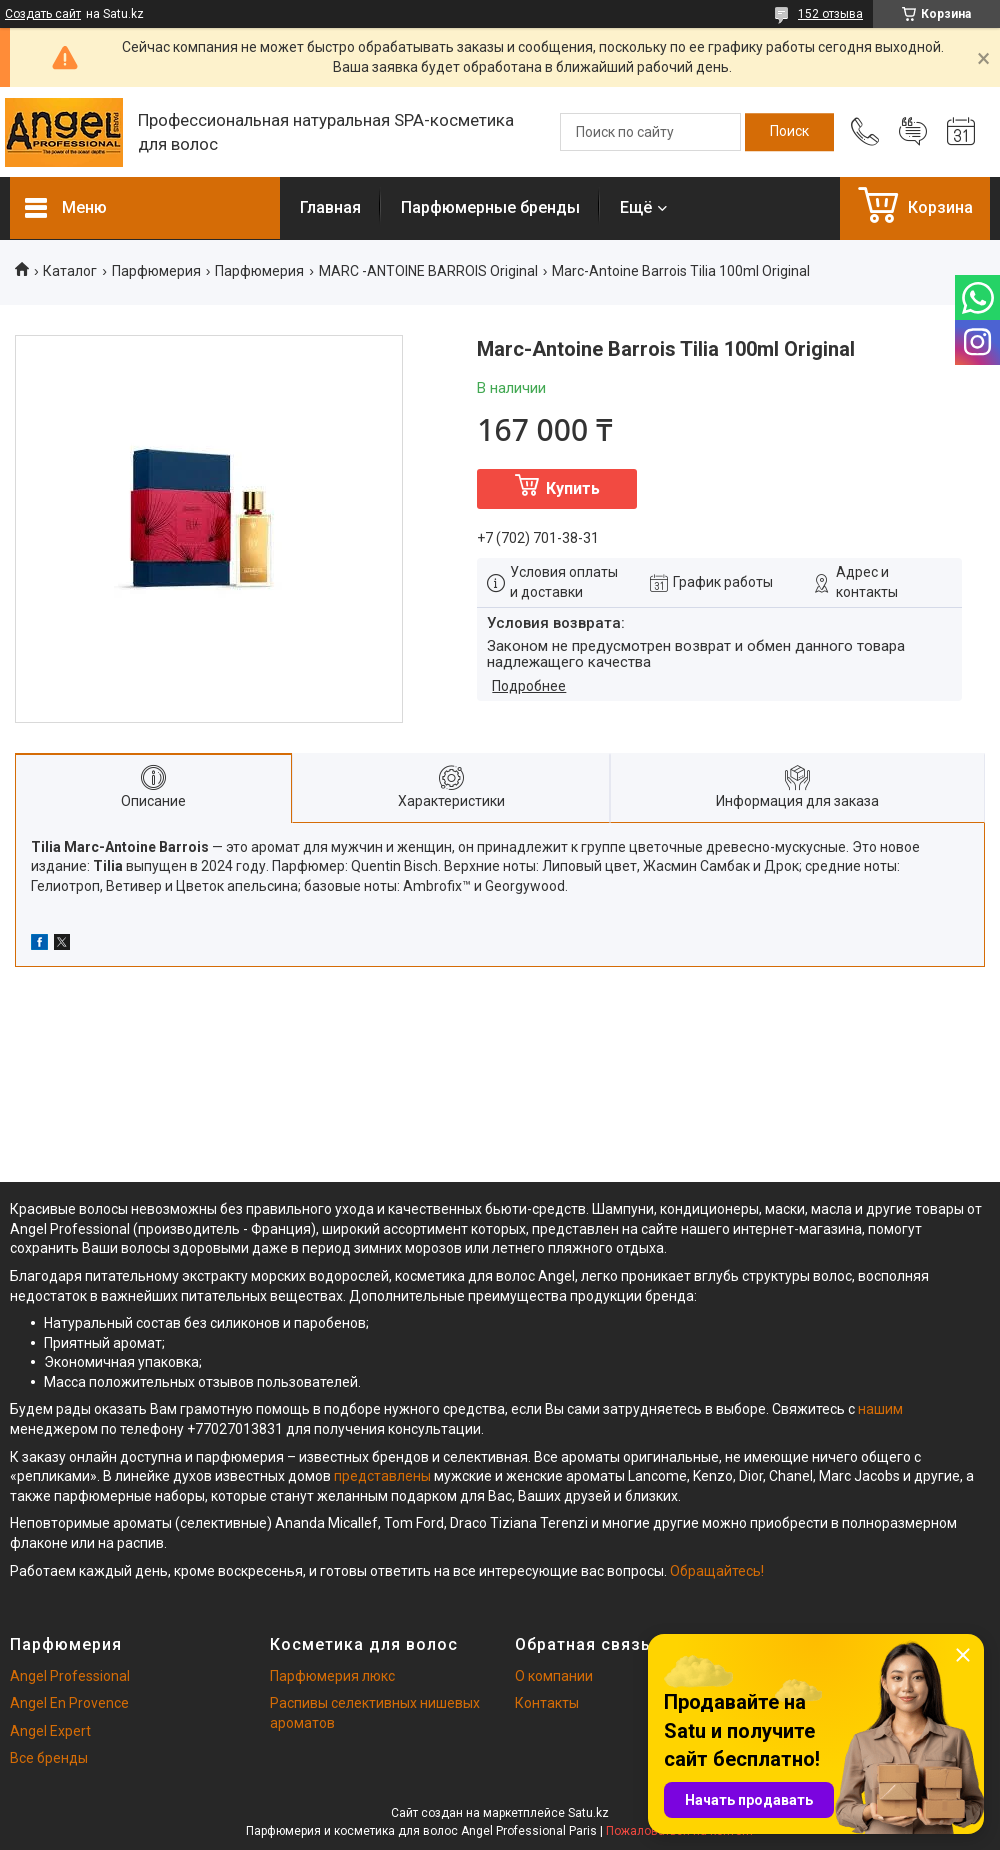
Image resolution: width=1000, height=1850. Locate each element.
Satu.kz (588, 1813)
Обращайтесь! (717, 1571)
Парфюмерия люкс (332, 1676)
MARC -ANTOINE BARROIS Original (428, 271)
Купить (573, 488)
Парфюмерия (156, 271)
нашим (880, 1409)
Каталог (70, 271)
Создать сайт (43, 14)
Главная (330, 207)
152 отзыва (830, 14)
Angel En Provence (69, 1703)
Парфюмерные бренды (490, 207)
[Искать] (789, 132)
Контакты (547, 1703)
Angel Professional (70, 1676)
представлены (382, 1476)
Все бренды (49, 1758)
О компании (554, 1676)
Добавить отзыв (913, 132)
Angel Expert (50, 1731)
